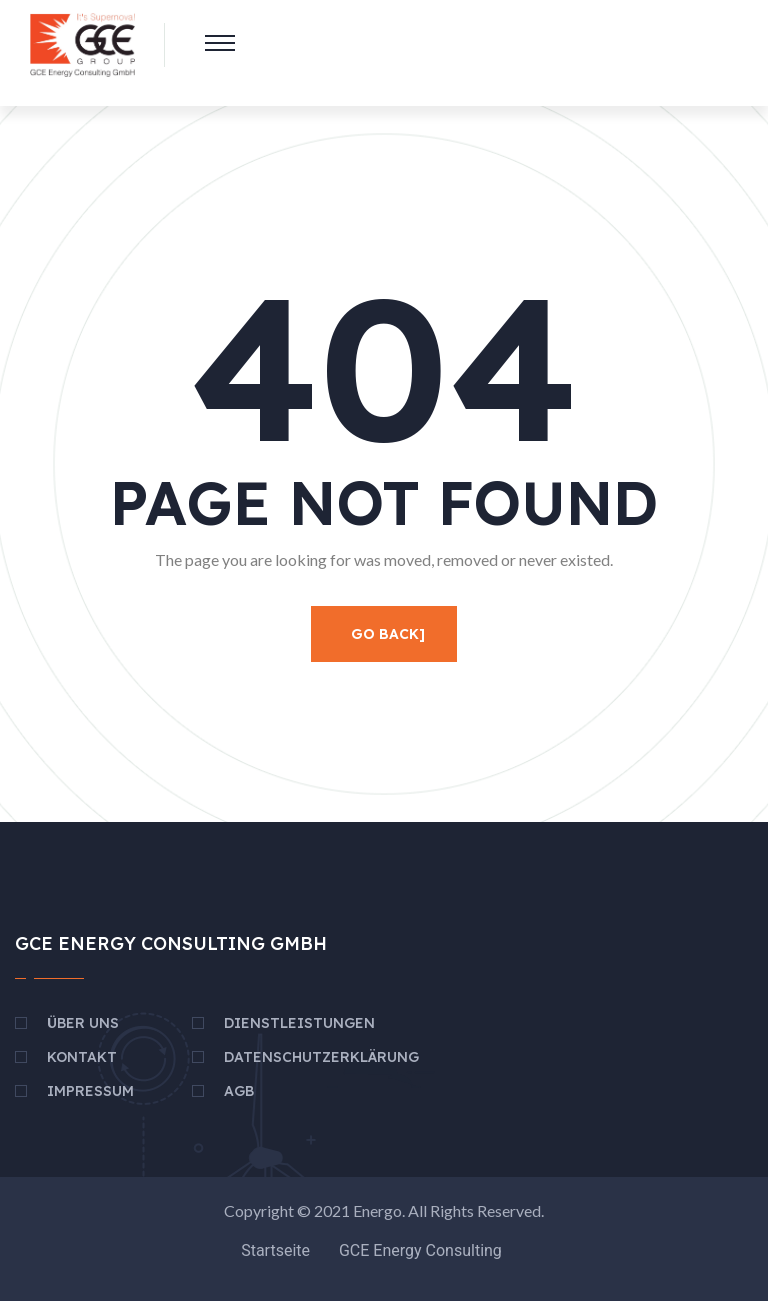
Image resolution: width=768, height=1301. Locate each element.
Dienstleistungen (299, 1023)
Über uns (83, 1023)
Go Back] (388, 634)
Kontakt (82, 1057)
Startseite (275, 1250)
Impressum (90, 1091)
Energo (377, 1210)
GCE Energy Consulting (420, 1250)
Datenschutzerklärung (321, 1057)
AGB (239, 1091)
